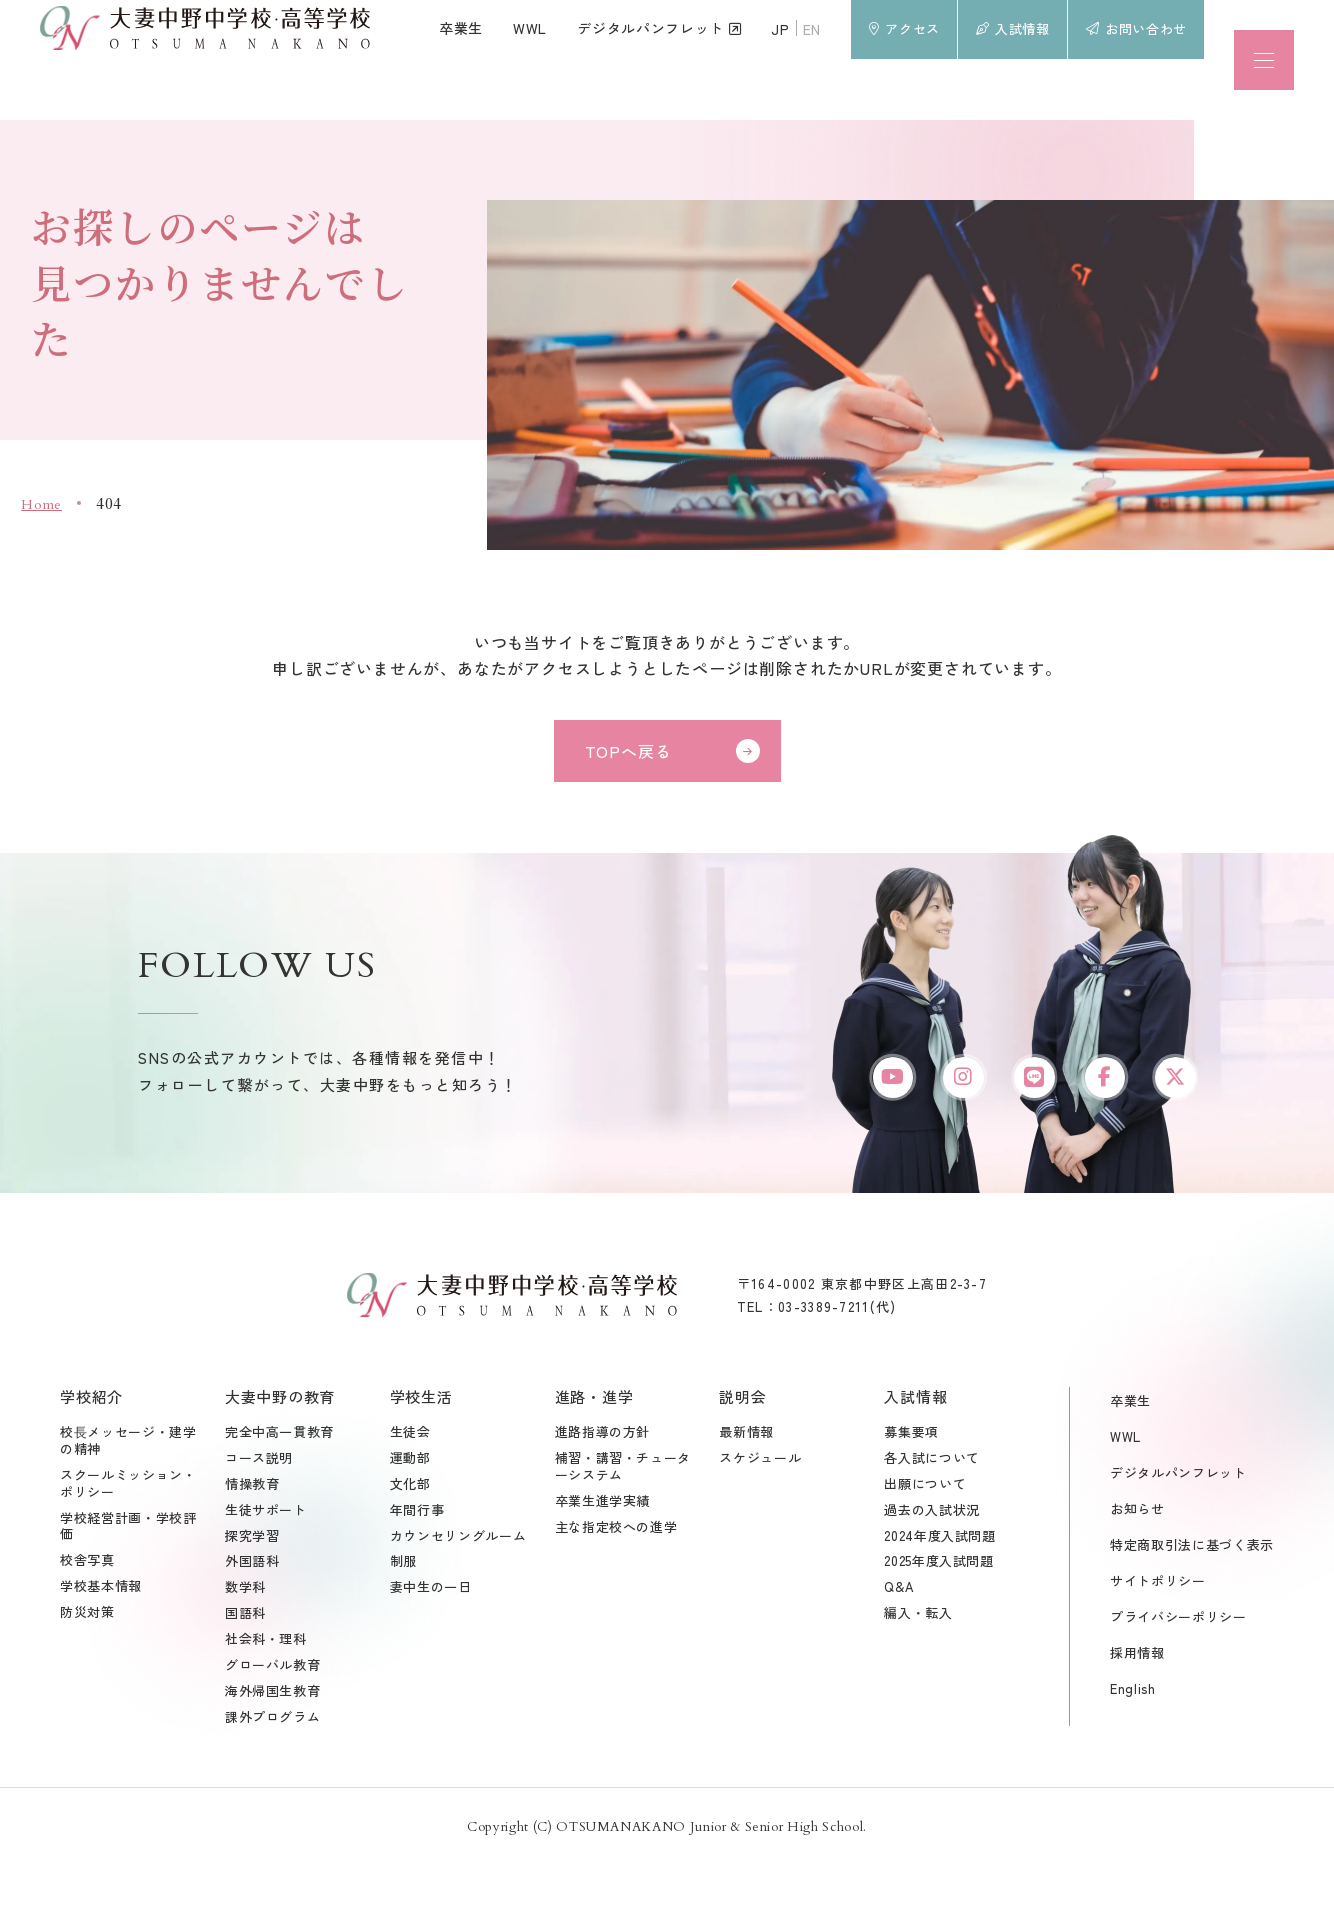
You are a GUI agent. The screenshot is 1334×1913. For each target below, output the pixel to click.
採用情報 (1137, 1702)
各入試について (932, 1507)
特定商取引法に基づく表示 (1192, 1593)
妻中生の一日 (431, 1637)
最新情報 (746, 1481)
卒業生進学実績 (603, 1550)
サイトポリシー (1158, 1629)
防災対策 (87, 1662)
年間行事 (417, 1559)
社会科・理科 (266, 1689)
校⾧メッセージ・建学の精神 (128, 1490)
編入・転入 (918, 1663)
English (1133, 1738)
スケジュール (760, 1507)
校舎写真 (87, 1610)
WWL (1125, 1485)
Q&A (899, 1637)
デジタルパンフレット (1178, 1521)
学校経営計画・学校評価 (128, 1576)
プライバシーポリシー (1178, 1666)
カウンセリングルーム (458, 1585)
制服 (403, 1611)
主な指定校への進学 (616, 1576)
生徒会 (410, 1481)
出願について (925, 1533)
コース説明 (259, 1507)
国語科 (245, 1663)
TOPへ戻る (628, 751)
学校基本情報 (101, 1636)
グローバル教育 (273, 1714)
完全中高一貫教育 (279, 1481)
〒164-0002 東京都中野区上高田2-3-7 (862, 1332)
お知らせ (1137, 1557)
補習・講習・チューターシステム (623, 1516)
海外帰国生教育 (273, 1740)
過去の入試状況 (932, 1559)
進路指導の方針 (603, 1481)
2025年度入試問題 (939, 1611)
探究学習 (252, 1585)
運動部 (410, 1507)
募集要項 (911, 1481)
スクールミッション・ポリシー (128, 1533)
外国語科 (252, 1611)
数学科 (245, 1637)
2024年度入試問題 (940, 1585)
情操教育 (252, 1533)
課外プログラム (273, 1766)
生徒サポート (266, 1559)
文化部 (410, 1533)
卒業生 (1130, 1449)
